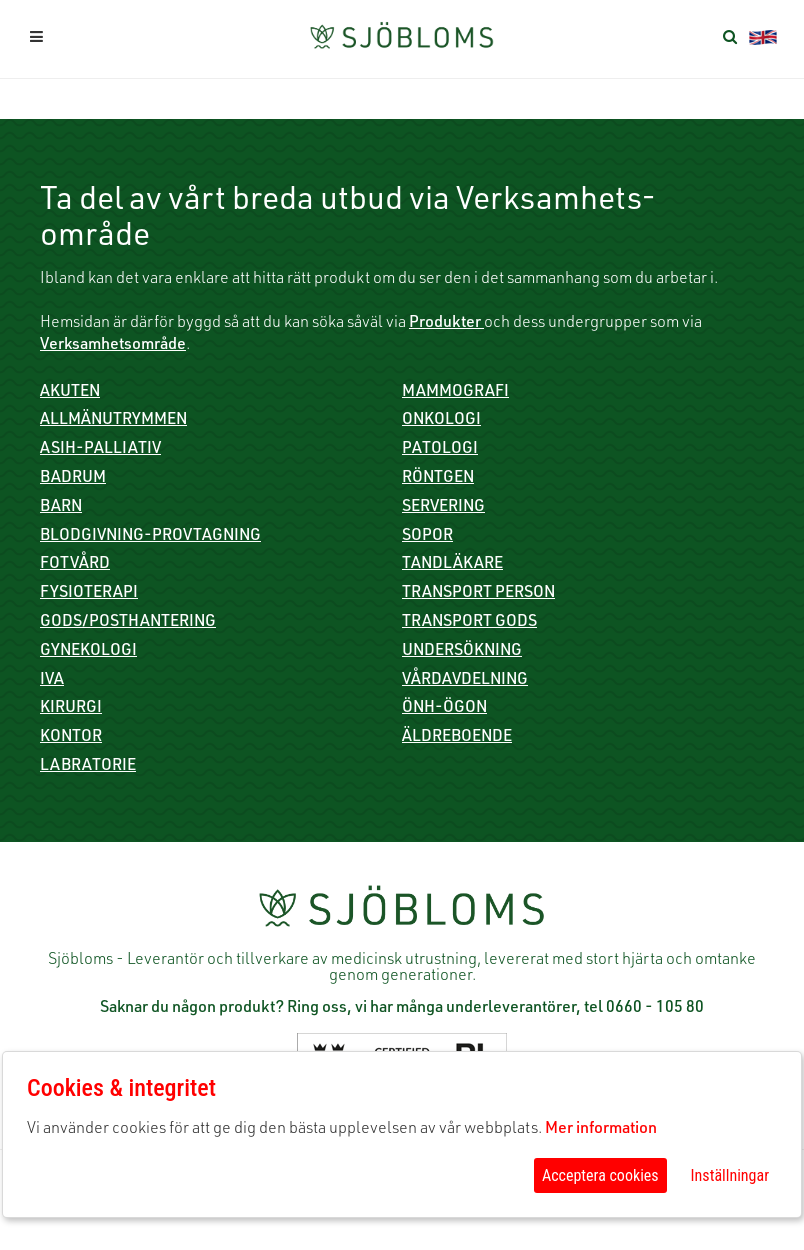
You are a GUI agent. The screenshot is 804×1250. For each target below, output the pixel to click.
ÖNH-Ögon (444, 709)
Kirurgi (71, 709)
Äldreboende (457, 738)
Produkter (446, 324)
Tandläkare (452, 565)
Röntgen (438, 479)
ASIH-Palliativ (100, 450)
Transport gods (469, 623)
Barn (61, 508)
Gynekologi (88, 652)
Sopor (427, 537)
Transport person (478, 594)
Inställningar (730, 1175)
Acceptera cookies (600, 1175)
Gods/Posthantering (128, 623)
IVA (52, 681)
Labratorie (88, 767)
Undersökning (462, 652)
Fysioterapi (89, 594)
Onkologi (441, 421)
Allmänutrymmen (113, 421)
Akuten (70, 393)
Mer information (601, 1130)
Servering (443, 508)
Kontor (71, 738)
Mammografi (455, 393)
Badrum (73, 479)
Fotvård (75, 565)
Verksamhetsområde (113, 346)
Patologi (440, 450)
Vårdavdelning (465, 681)
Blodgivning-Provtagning (150, 537)
